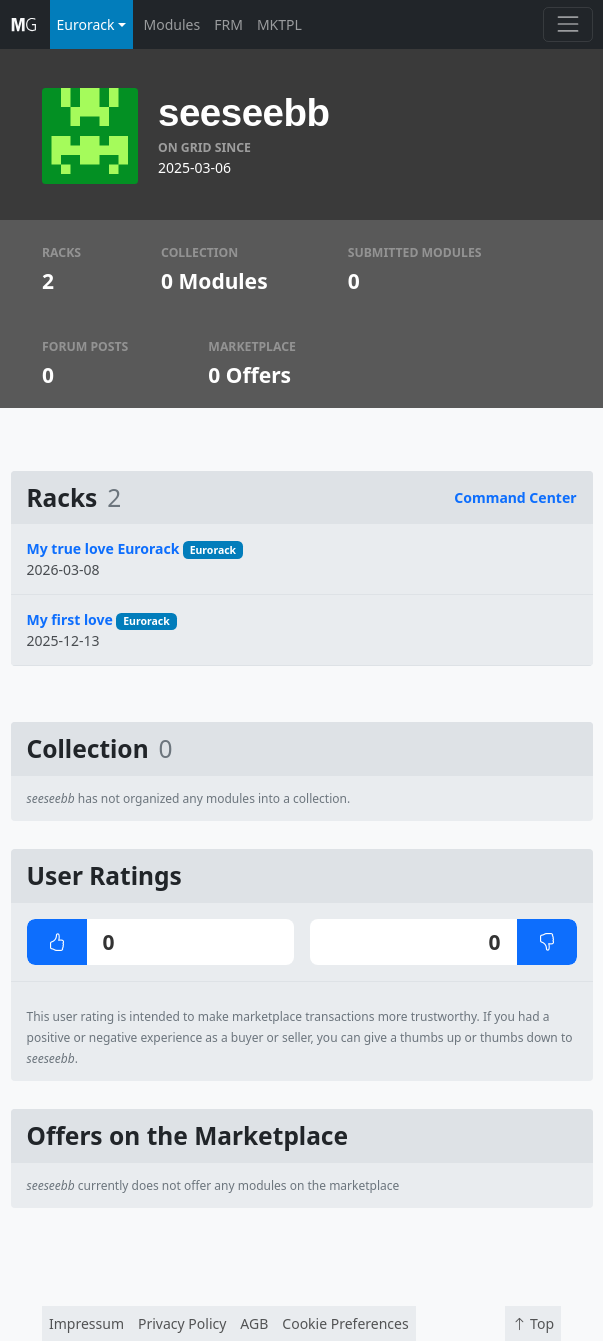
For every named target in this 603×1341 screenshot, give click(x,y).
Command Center (515, 497)
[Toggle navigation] (567, 24)
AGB (254, 1323)
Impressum (86, 1323)
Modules (172, 24)
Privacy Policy (182, 1323)
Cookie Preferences (345, 1323)
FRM (228, 24)
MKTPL (279, 24)
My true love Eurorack (103, 548)
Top (533, 1323)
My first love (70, 619)
